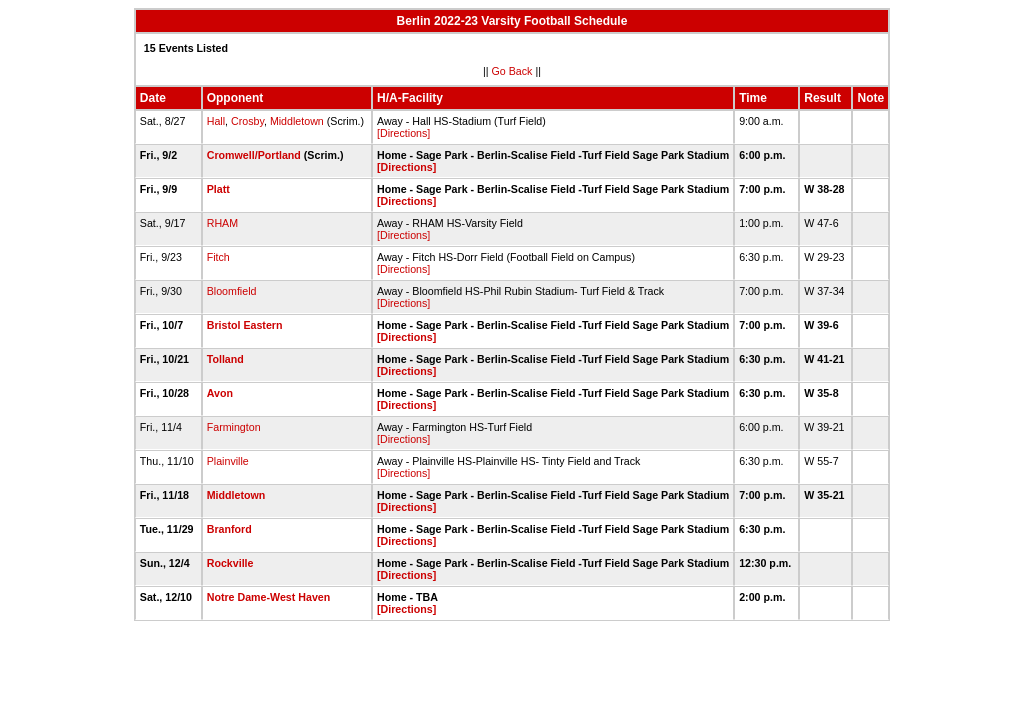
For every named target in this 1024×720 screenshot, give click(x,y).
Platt (218, 189)
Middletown (297, 121)
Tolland (225, 359)
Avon (220, 393)
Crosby (247, 121)
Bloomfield (232, 291)
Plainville (228, 461)
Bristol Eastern (245, 325)
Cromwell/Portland (254, 155)
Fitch (218, 257)
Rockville (230, 563)
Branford (229, 529)
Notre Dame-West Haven (269, 597)
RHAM (222, 223)
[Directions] (403, 133)
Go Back (512, 71)
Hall (216, 121)
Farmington (234, 427)
